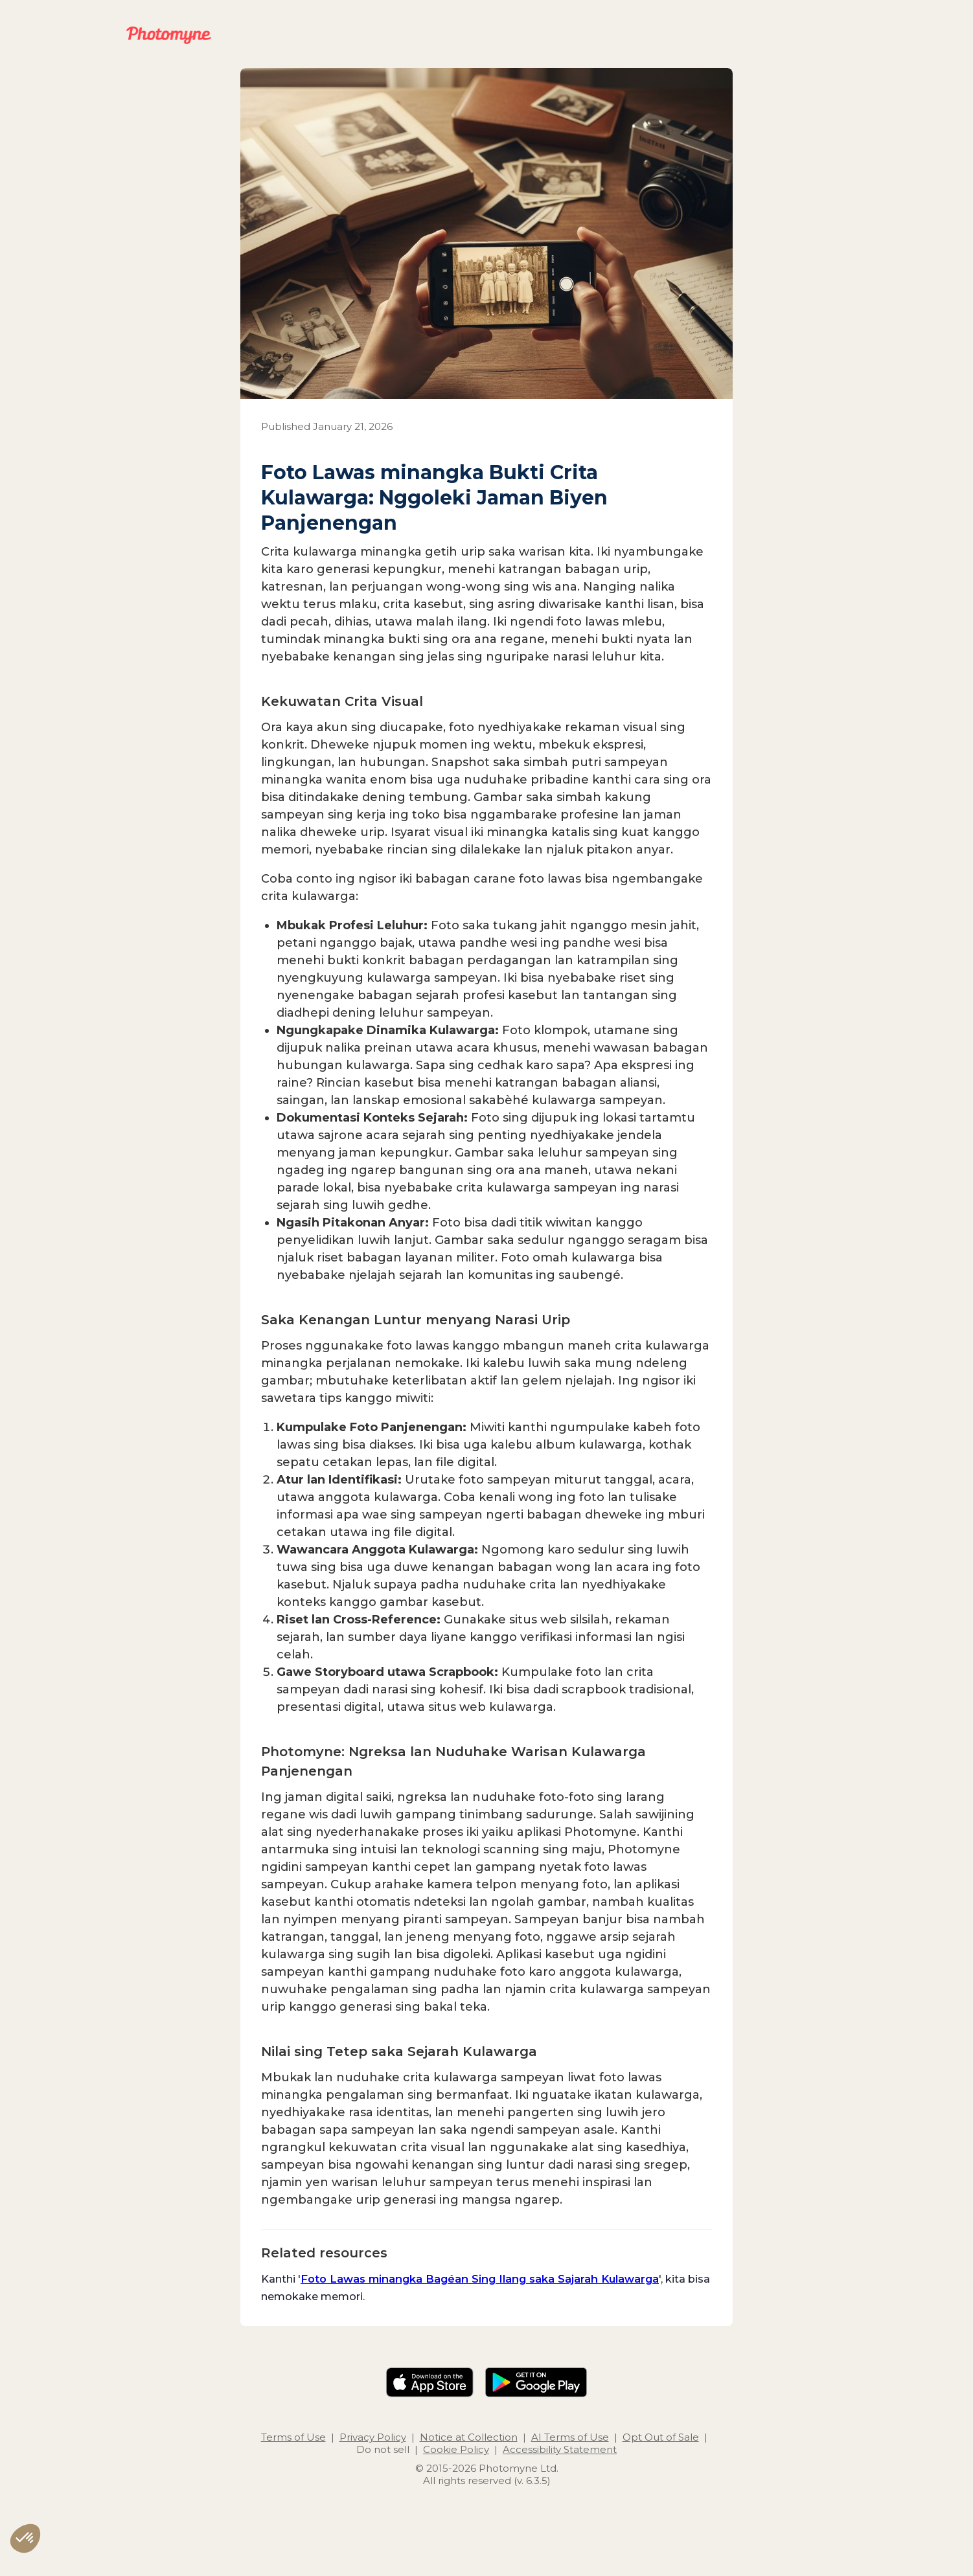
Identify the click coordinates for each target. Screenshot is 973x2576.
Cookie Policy (456, 2449)
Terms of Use (293, 2437)
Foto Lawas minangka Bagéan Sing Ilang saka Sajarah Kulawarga (480, 2278)
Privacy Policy (372, 2437)
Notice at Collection (469, 2437)
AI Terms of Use (570, 2437)
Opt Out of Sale (661, 2437)
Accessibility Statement (560, 2449)
